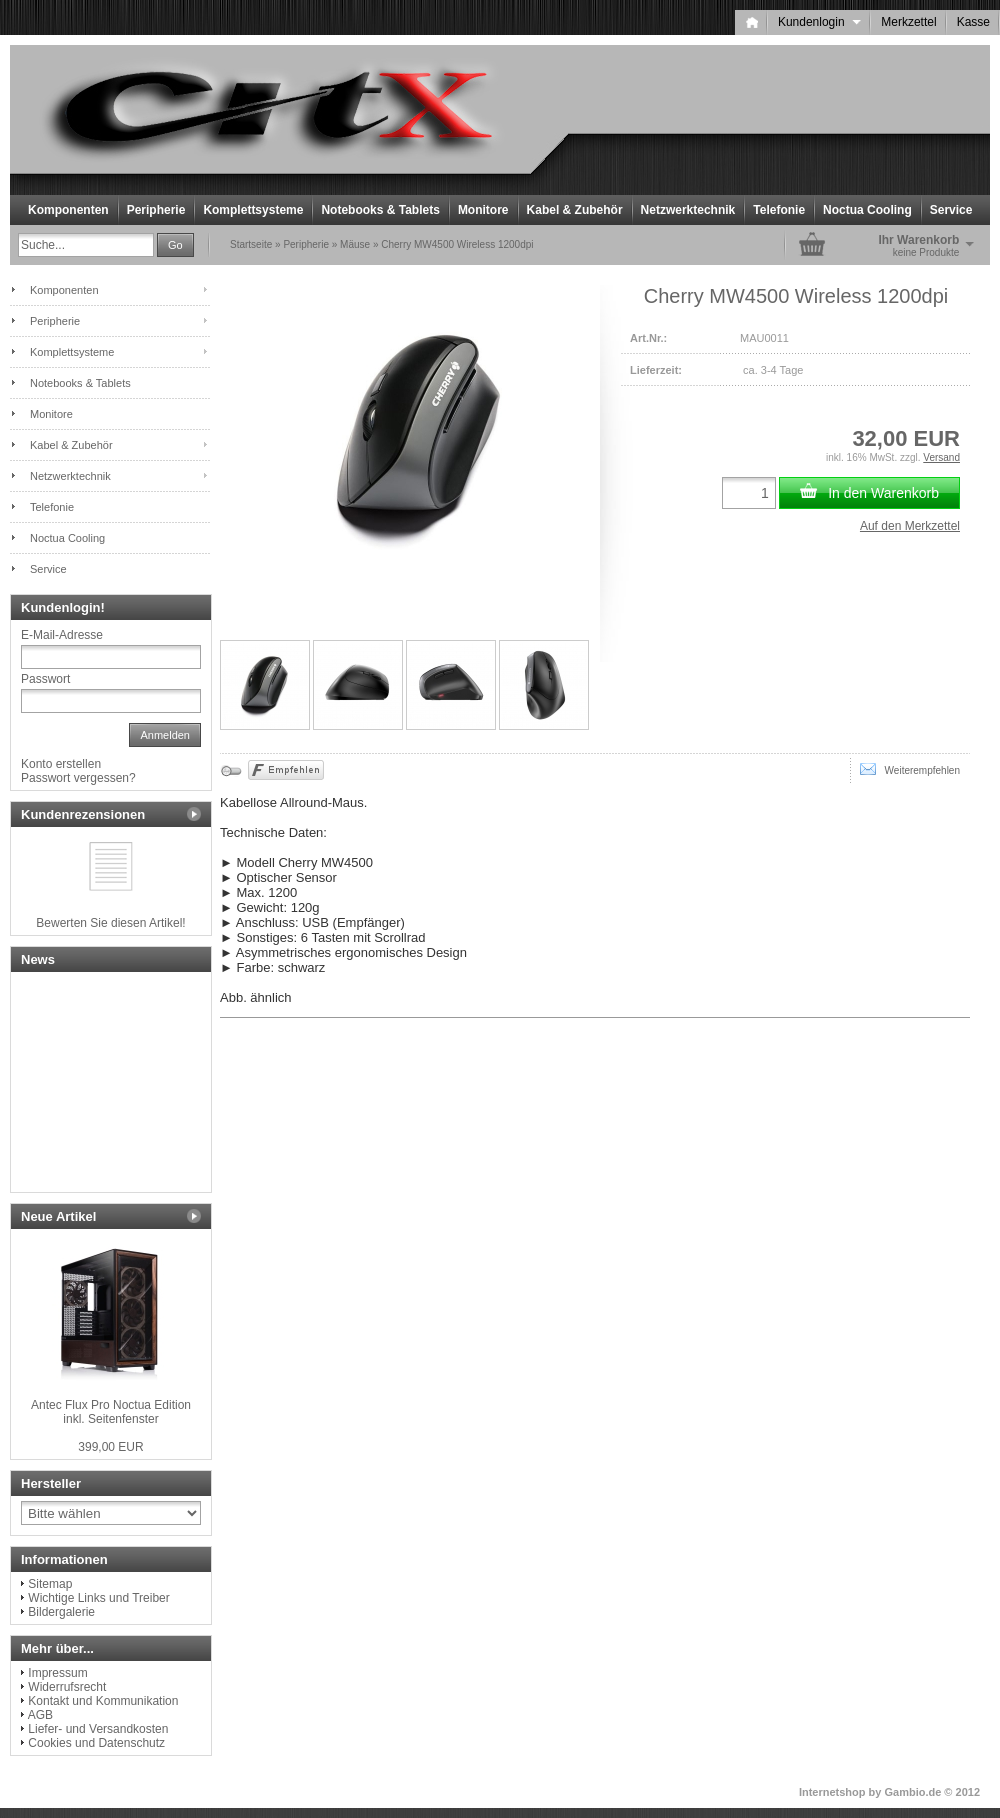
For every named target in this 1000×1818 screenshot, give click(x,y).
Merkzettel (908, 22)
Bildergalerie (61, 1612)
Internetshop (832, 1792)
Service (951, 210)
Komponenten (68, 210)
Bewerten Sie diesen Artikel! (110, 923)
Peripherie (156, 210)
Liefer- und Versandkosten (98, 1729)
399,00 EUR (110, 1447)
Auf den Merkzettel (910, 526)
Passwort (45, 679)
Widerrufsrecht (67, 1687)
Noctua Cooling (867, 210)
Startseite (251, 244)
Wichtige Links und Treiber (98, 1598)
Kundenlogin (819, 22)
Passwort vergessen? (78, 778)
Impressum (57, 1673)
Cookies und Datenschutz (96, 1743)
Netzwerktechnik (688, 210)
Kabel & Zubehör (575, 210)
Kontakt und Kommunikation (103, 1701)
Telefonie (779, 210)
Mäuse (355, 244)
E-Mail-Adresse (62, 635)
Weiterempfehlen (910, 769)
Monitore (483, 210)
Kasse (973, 22)
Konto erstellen (61, 764)
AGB (40, 1715)
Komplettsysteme (253, 210)
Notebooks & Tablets (380, 210)
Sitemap (50, 1584)
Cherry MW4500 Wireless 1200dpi (457, 244)
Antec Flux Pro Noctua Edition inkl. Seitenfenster (111, 1412)
